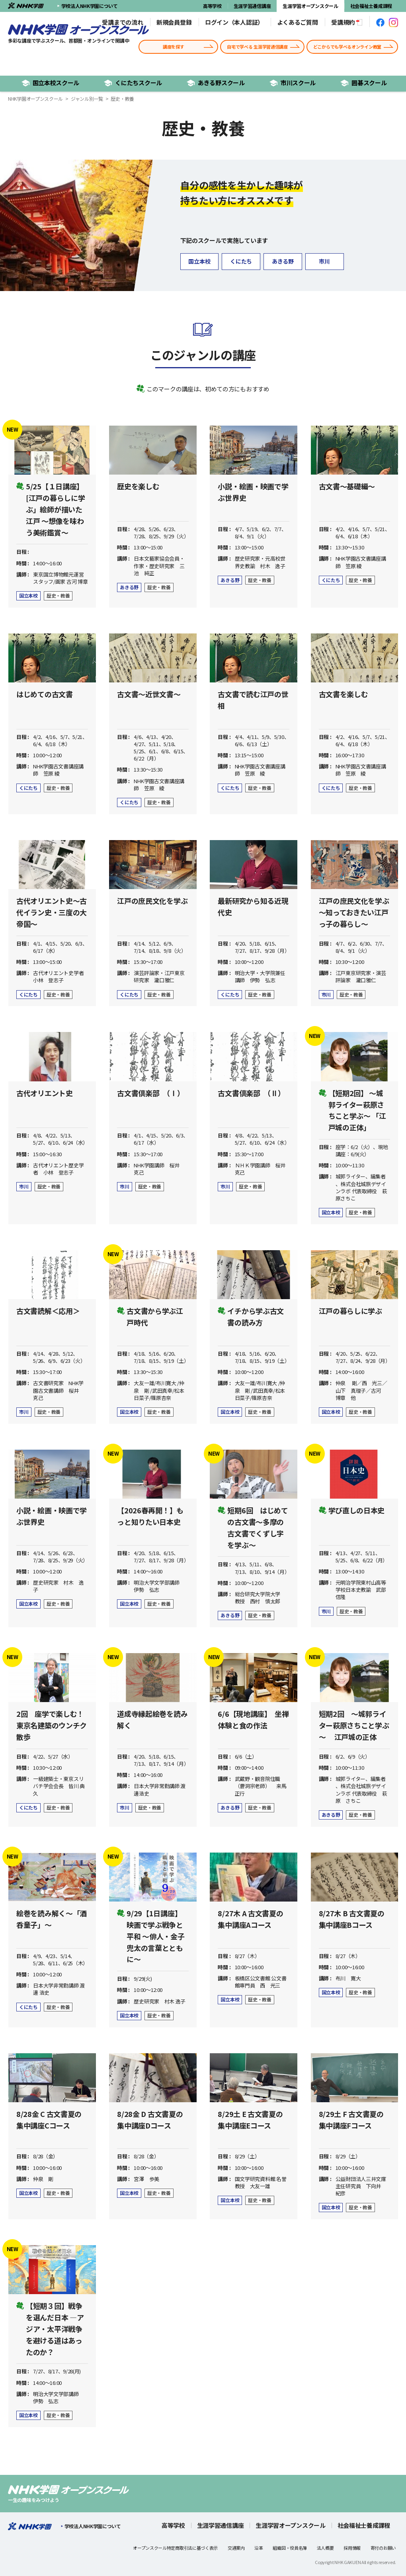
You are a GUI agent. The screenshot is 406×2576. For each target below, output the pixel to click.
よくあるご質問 (297, 22)
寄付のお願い (383, 2548)
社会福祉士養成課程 (371, 5)
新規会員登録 (173, 22)
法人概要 (325, 2548)
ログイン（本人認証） (234, 22)
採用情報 (352, 2548)
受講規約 (346, 22)
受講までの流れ (122, 22)
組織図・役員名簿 (290, 2548)
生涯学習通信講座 (252, 5)
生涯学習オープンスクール (310, 5)
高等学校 (212, 5)
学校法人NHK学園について (87, 5)
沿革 (258, 2548)
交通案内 (236, 2548)
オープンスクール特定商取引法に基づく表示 (175, 2548)
